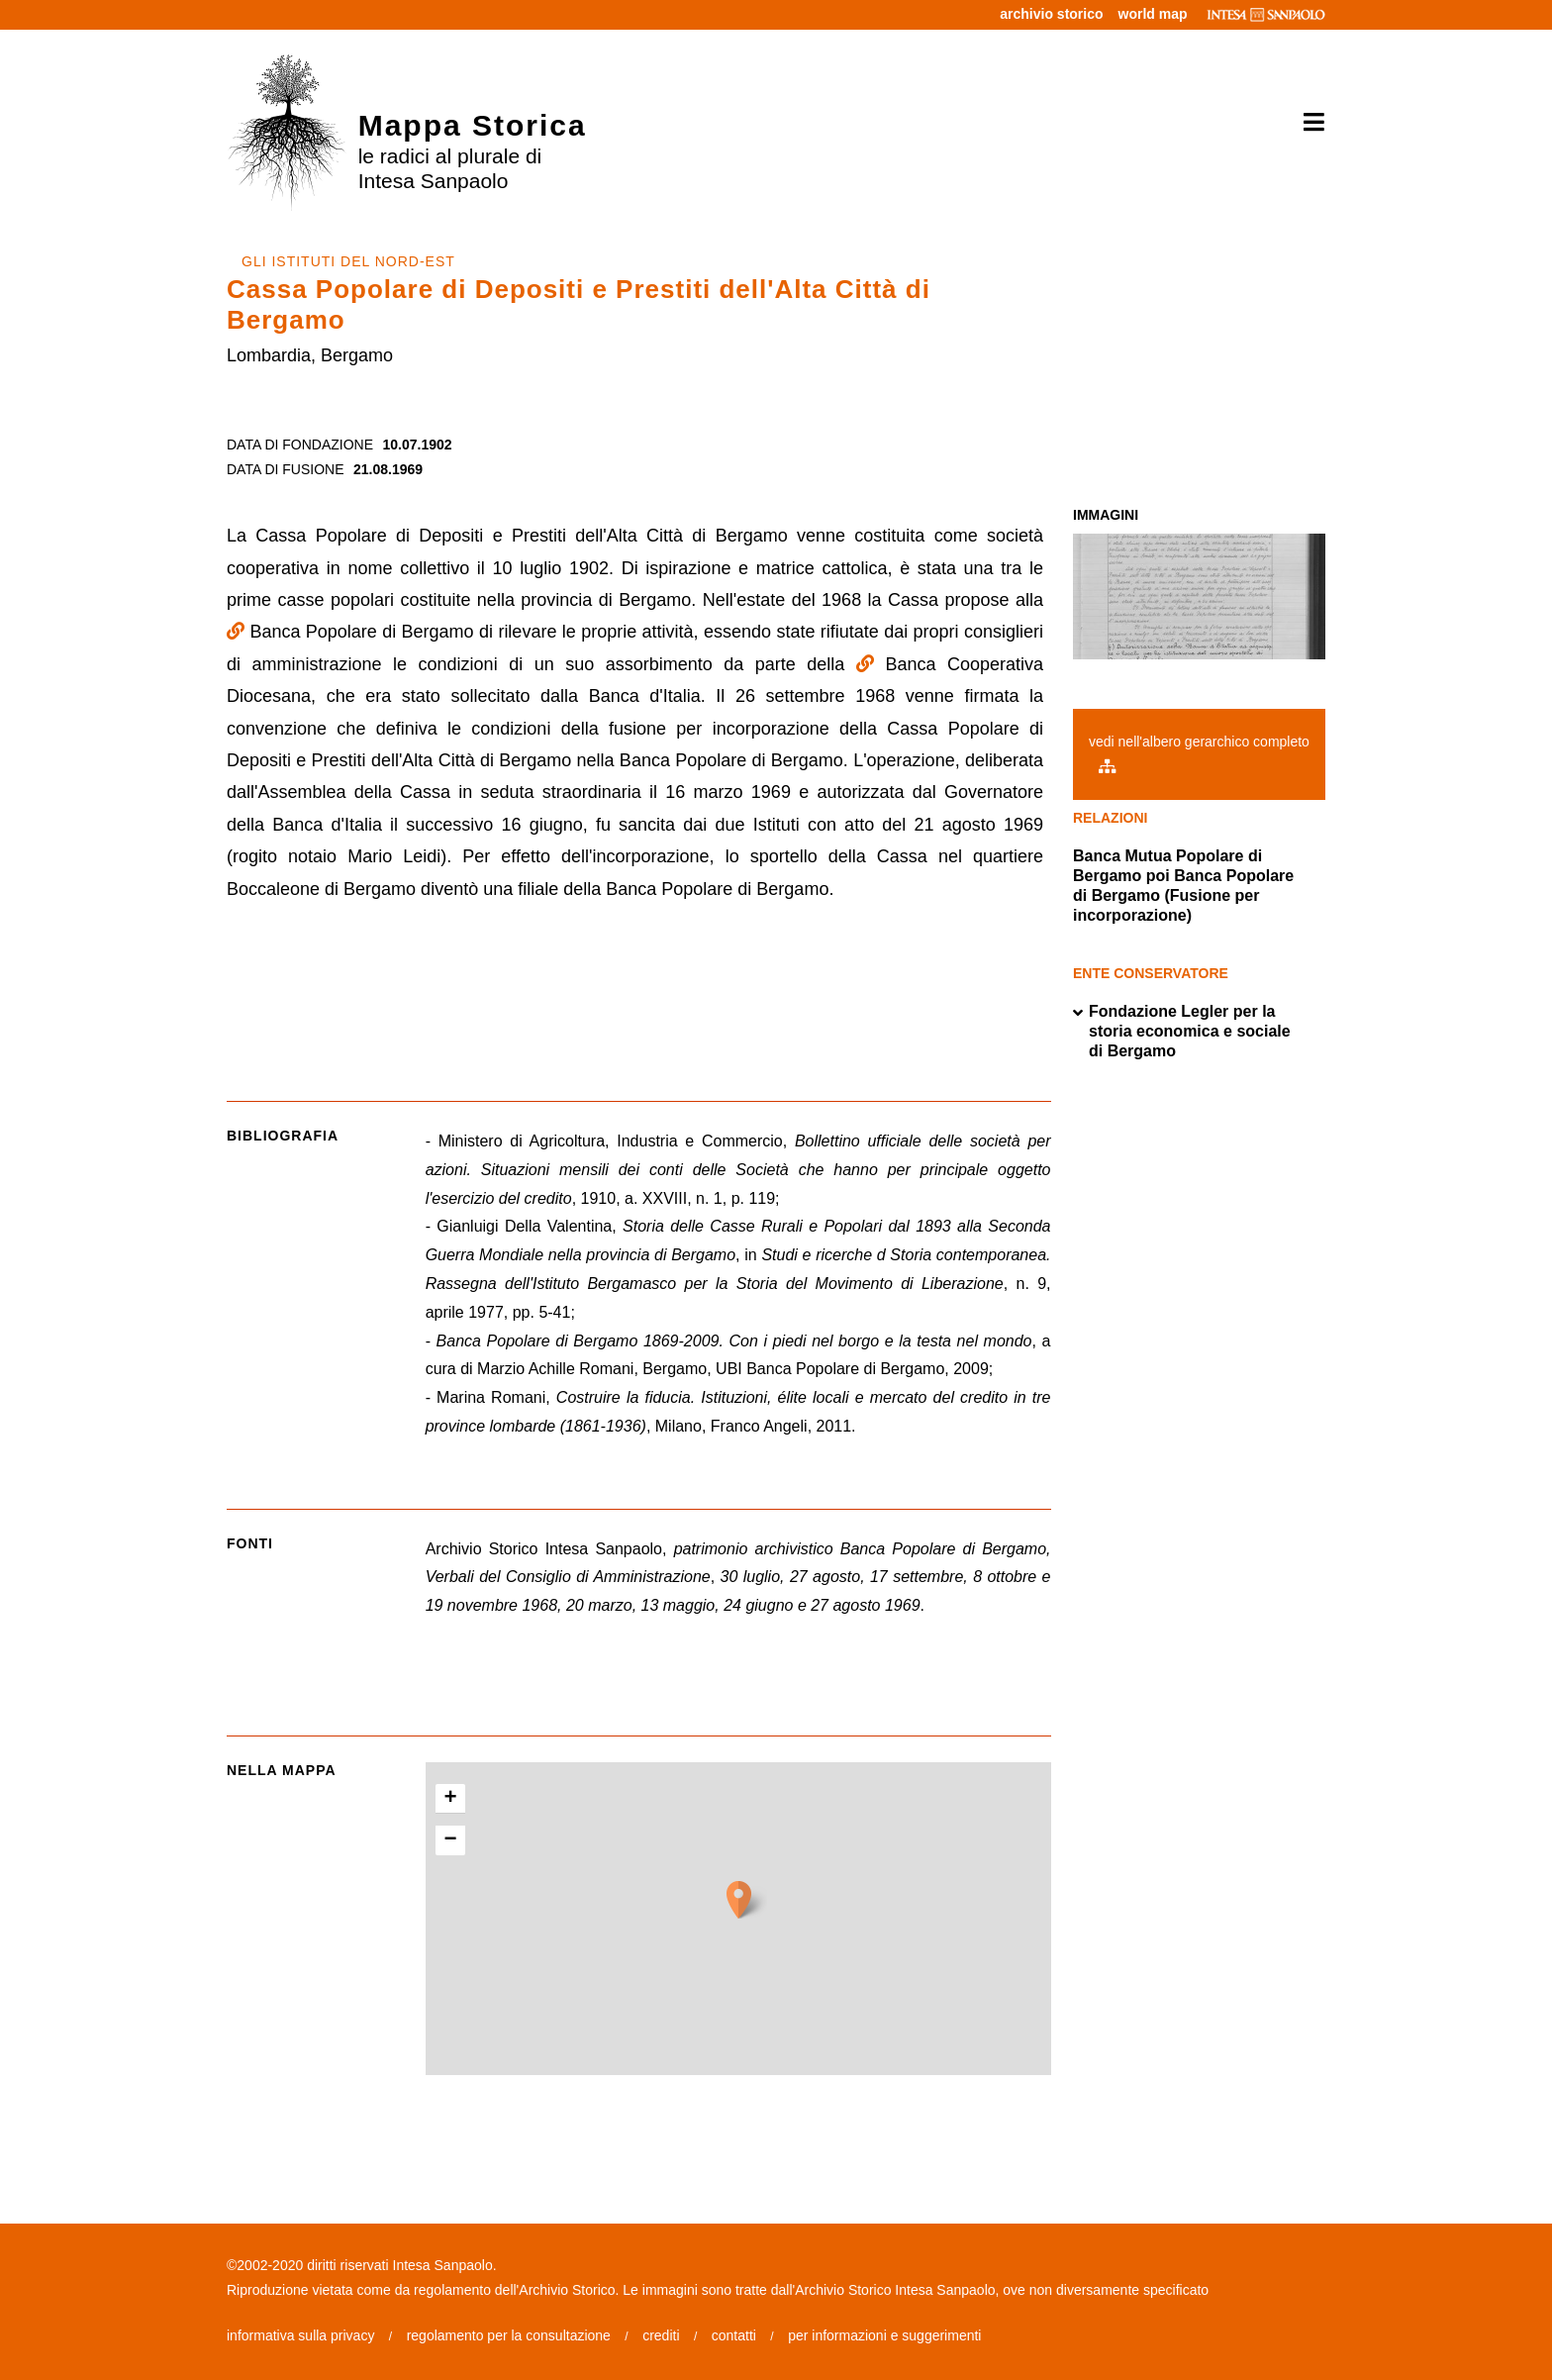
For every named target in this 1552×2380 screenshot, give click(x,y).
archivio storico (1051, 14)
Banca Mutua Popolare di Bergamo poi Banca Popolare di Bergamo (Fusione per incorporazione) (1183, 885)
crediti (660, 2335)
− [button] (450, 1840)
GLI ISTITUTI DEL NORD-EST (348, 261)
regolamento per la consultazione (509, 2335)
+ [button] (450, 1799)
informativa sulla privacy (300, 2335)
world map (1153, 14)
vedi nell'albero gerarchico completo (1199, 753)
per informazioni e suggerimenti (884, 2335)
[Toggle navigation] (1307, 123)
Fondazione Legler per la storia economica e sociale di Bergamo (1182, 1031)
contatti (734, 2335)
